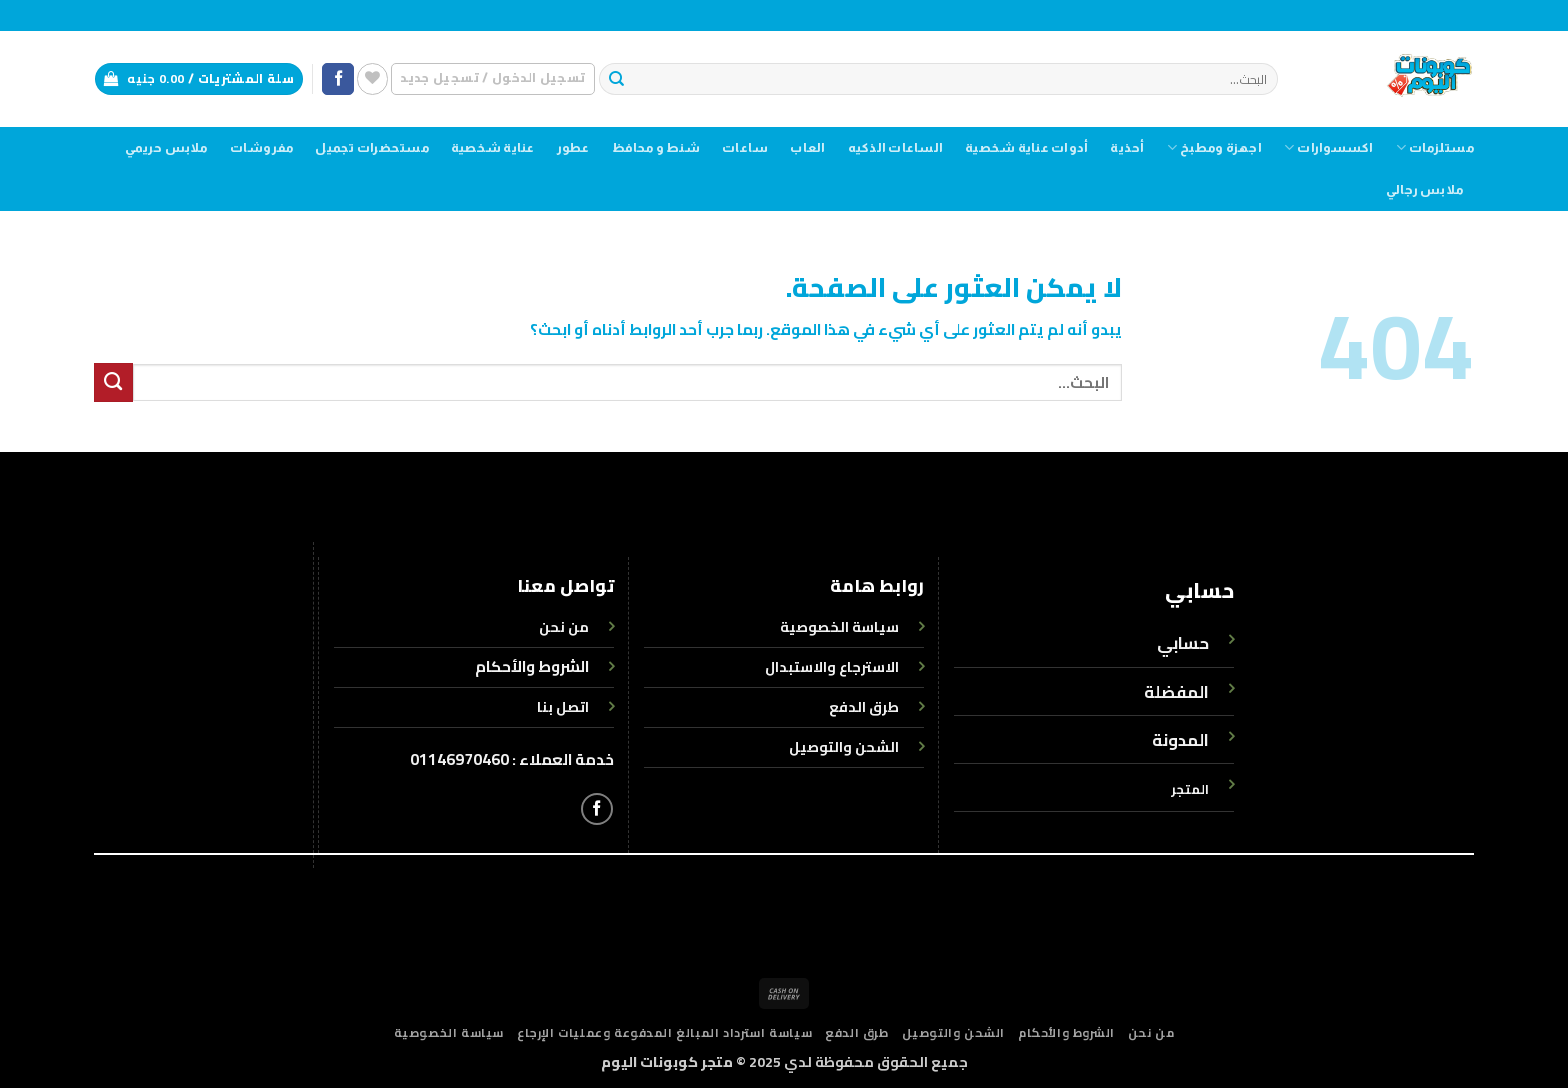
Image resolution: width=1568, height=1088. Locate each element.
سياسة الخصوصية (449, 1033)
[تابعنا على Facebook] (338, 79)
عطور (573, 148)
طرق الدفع (856, 1033)
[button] (492, 78)
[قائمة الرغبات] (372, 78)
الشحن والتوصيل (953, 1033)
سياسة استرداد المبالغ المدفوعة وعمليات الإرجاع (664, 1033)
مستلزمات (1435, 147)
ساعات (745, 148)
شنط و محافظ (656, 148)
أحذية (1127, 148)
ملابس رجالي (1424, 190)
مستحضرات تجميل (371, 148)
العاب (807, 148)
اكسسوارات (1329, 147)
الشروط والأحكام (532, 666)
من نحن (1151, 1033)
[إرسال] (616, 79)
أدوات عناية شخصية (1026, 148)
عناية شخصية (493, 148)
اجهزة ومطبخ (1214, 147)
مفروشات (262, 148)
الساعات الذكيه (895, 148)
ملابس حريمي (166, 148)
